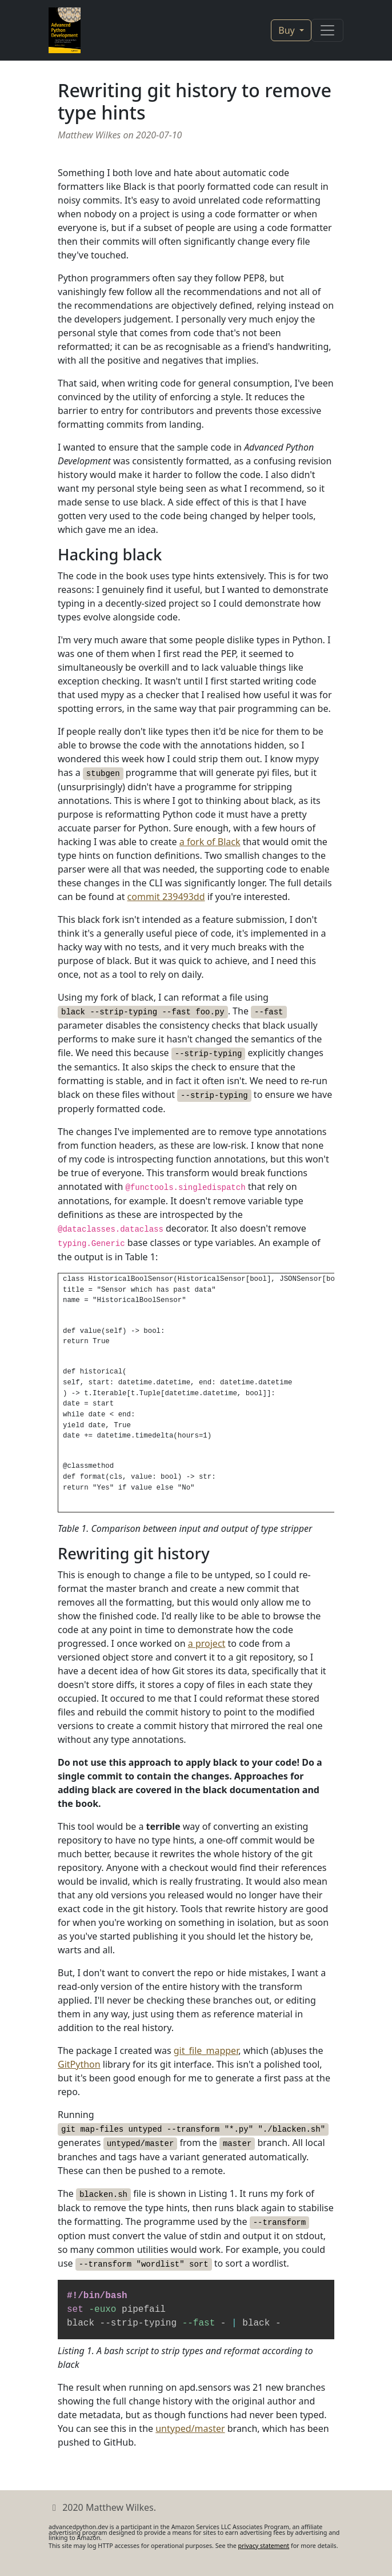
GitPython (79, 2064)
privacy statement (264, 2546)
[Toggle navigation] (327, 30)
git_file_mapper (206, 2050)
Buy (287, 30)
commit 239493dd (166, 896)
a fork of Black (210, 841)
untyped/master (190, 2428)
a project (207, 1643)
